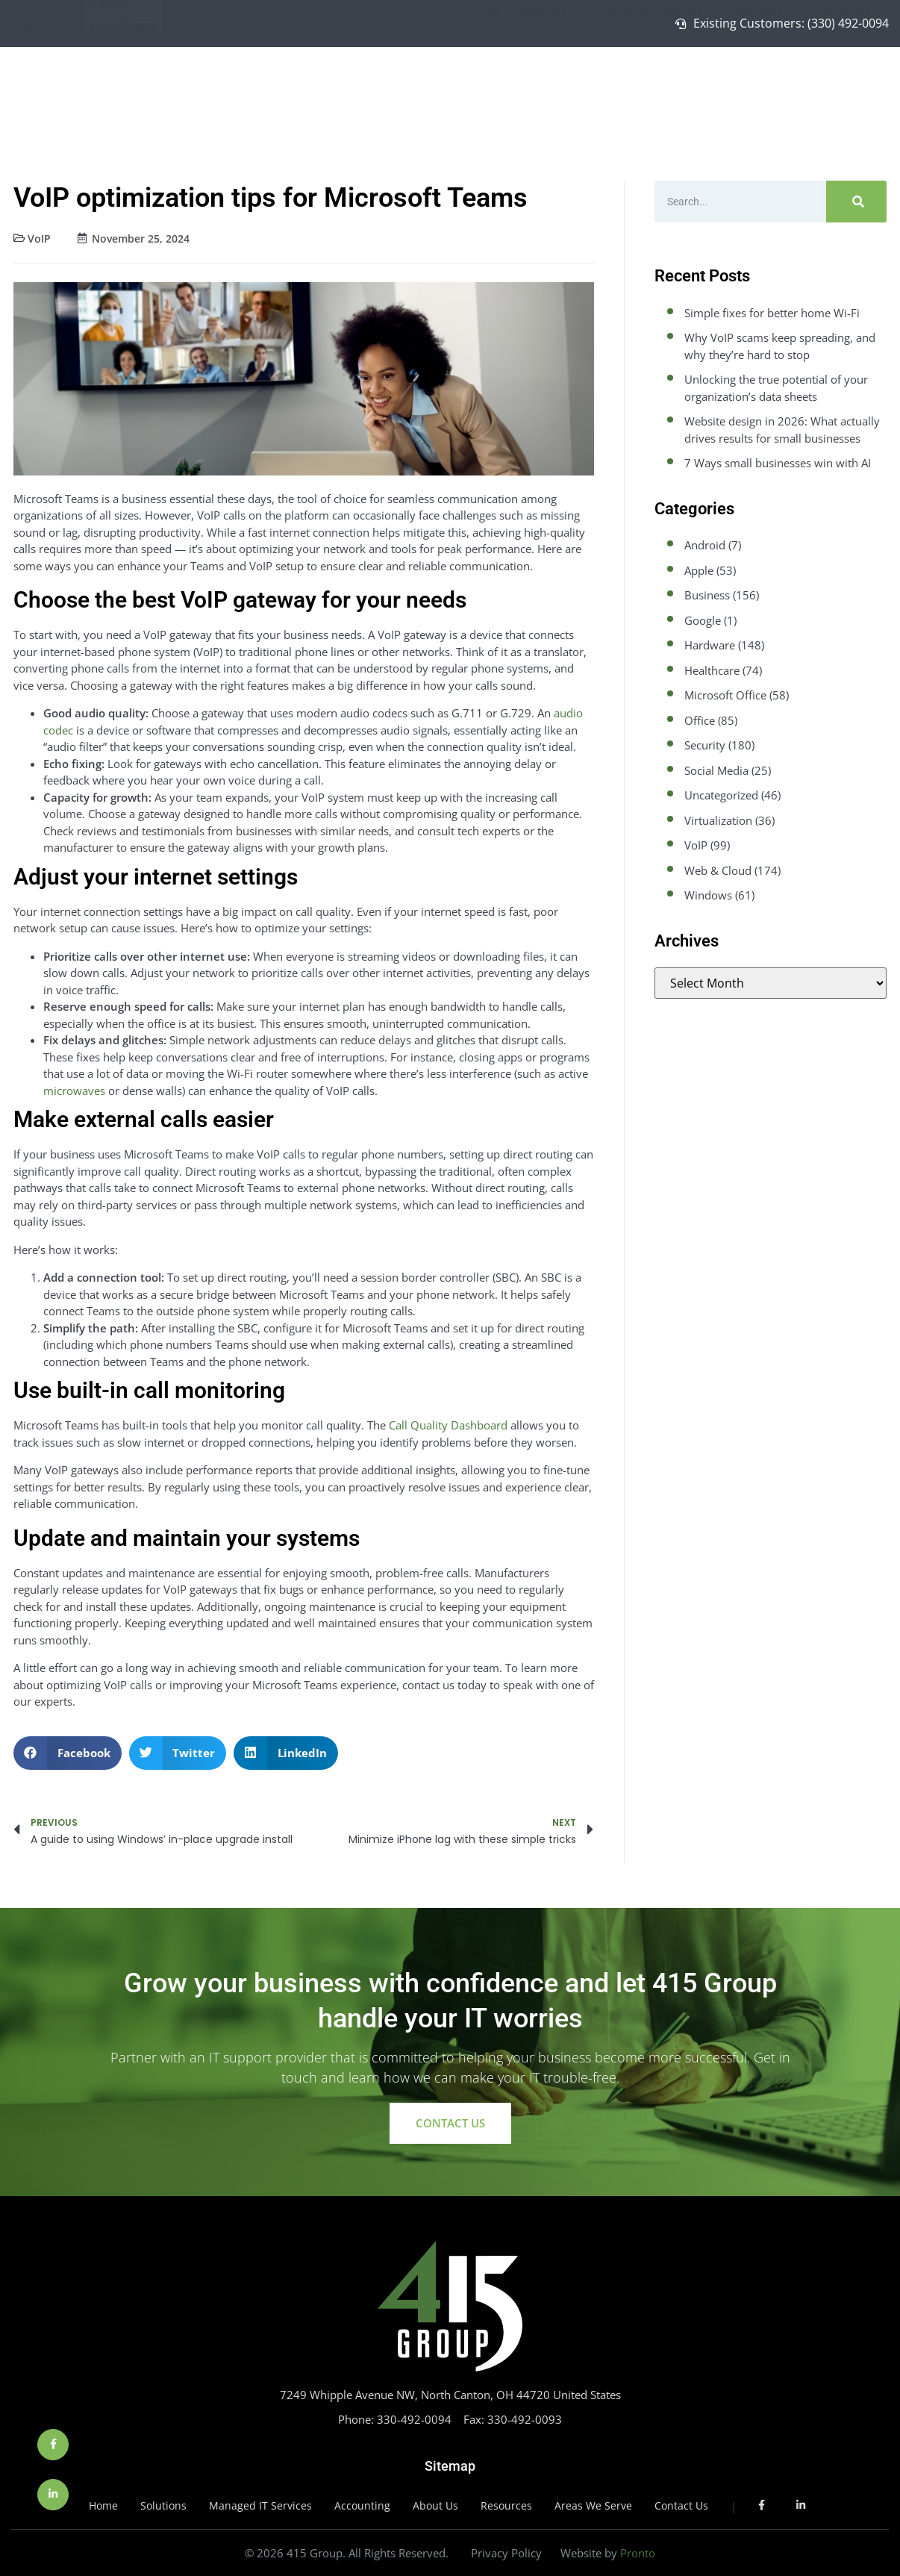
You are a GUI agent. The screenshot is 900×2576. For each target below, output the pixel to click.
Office (699, 720)
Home (483, 82)
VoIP (39, 238)
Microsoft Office (725, 694)
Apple (698, 570)
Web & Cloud (717, 870)
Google (702, 620)
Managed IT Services (657, 82)
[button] (67, 1753)
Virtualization (718, 820)
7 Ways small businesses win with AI (777, 462)
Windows (708, 895)
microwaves (74, 1090)
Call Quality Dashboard (448, 1425)
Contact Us (842, 82)
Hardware (709, 644)
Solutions (549, 82)
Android (704, 544)
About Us (765, 82)
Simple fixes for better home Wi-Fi (772, 312)
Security (704, 744)
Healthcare (712, 670)
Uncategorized (721, 795)
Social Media (716, 770)
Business (707, 594)
